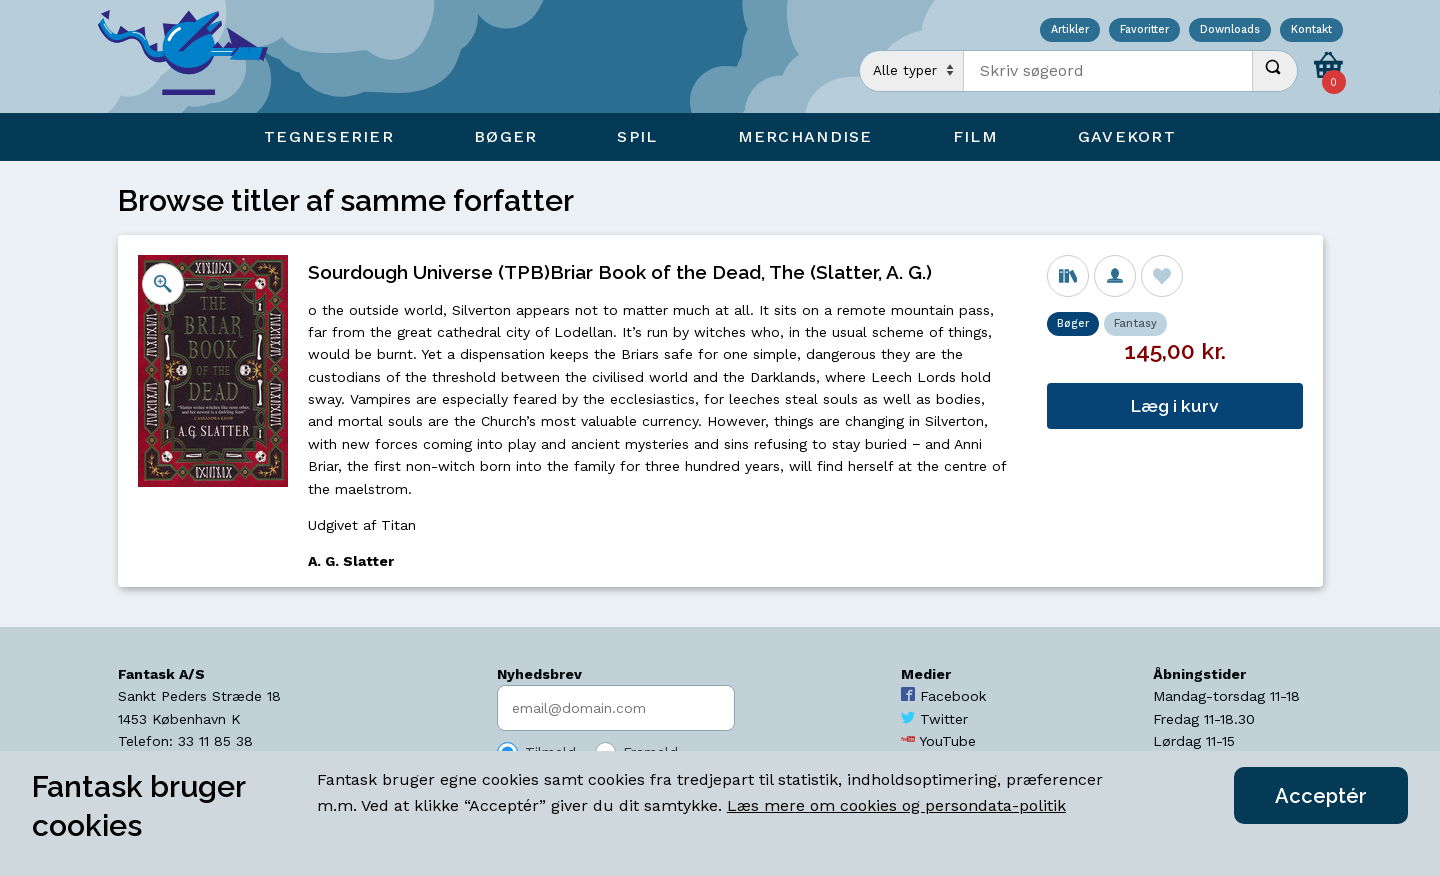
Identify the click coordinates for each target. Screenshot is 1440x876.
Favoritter (1144, 30)
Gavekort (1127, 136)
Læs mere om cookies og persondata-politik (896, 805)
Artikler (1070, 30)
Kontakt (1311, 30)
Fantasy (1135, 323)
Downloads (1230, 30)
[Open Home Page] (193, 56)
